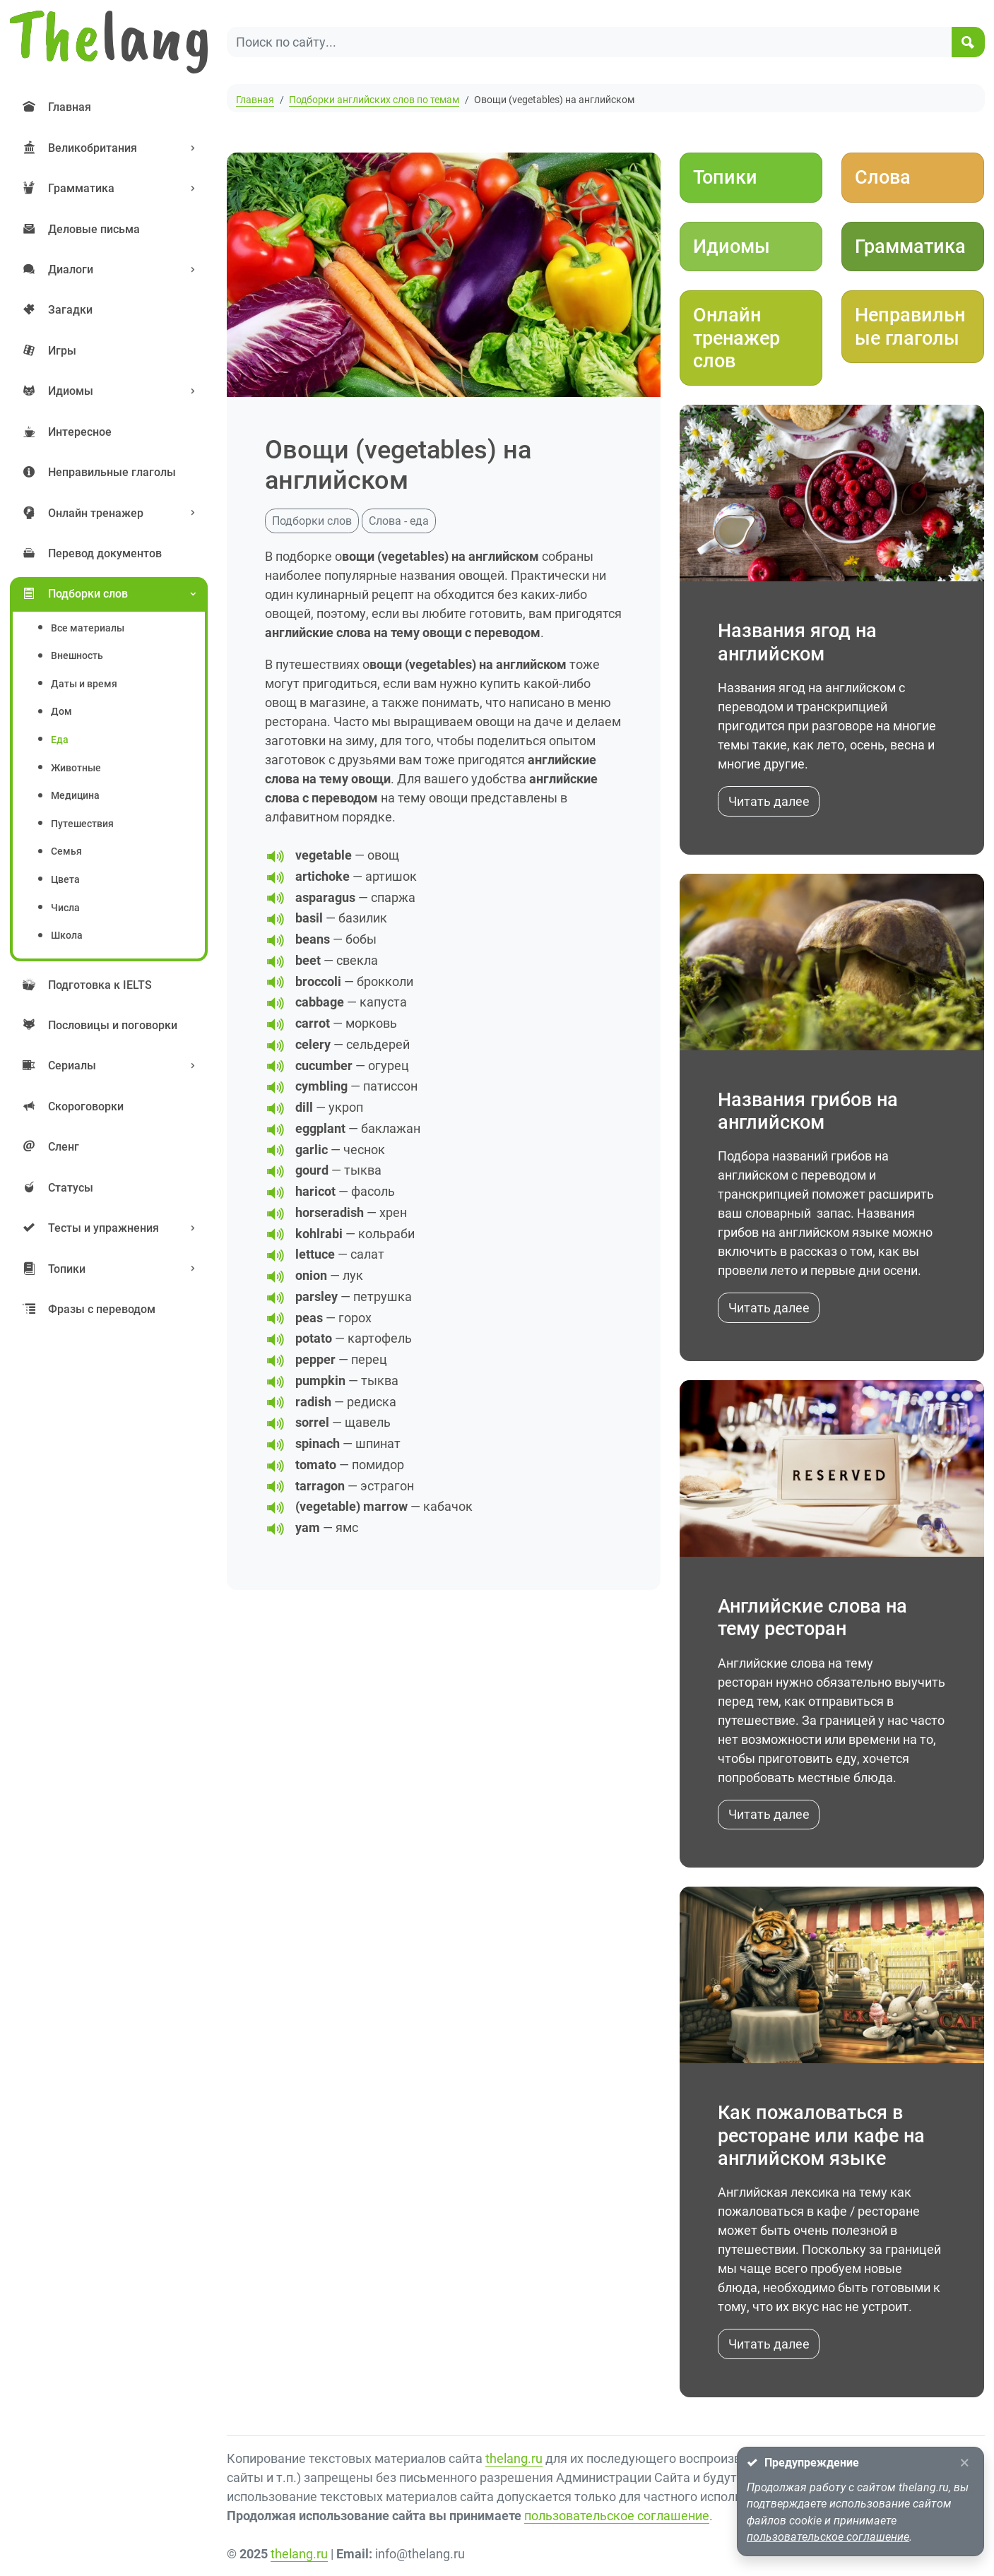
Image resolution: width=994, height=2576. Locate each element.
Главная (255, 100)
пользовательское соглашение (616, 2515)
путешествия (82, 824)
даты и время (84, 684)
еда (60, 740)
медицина (75, 796)
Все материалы (87, 628)
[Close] (964, 2463)
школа (67, 936)
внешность (77, 656)
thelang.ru (514, 2458)
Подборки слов (312, 521)
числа (65, 908)
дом (61, 712)
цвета (65, 880)
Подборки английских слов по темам (374, 100)
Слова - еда (399, 521)
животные (76, 768)
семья (66, 851)
